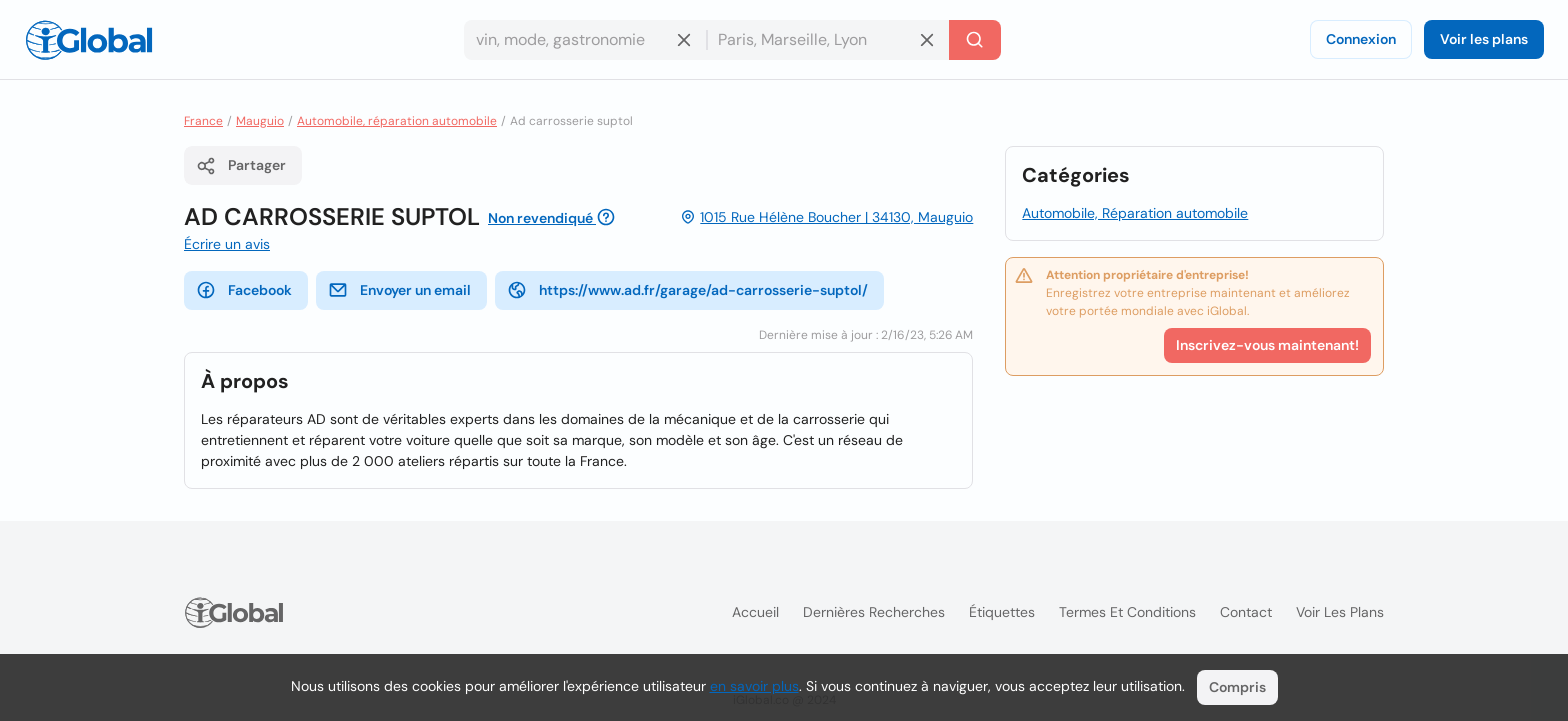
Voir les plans (1484, 39)
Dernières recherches (874, 612)
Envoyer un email (399, 290)
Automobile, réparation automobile (397, 121)
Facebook (244, 290)
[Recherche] (975, 40)
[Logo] (89, 40)
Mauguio (260, 121)
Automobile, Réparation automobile (1135, 213)
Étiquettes (1002, 612)
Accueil (755, 612)
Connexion (1361, 39)
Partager (241, 166)
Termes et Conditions (1127, 612)
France (203, 121)
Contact (1246, 612)
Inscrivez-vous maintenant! (1267, 345)
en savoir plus (754, 686)
